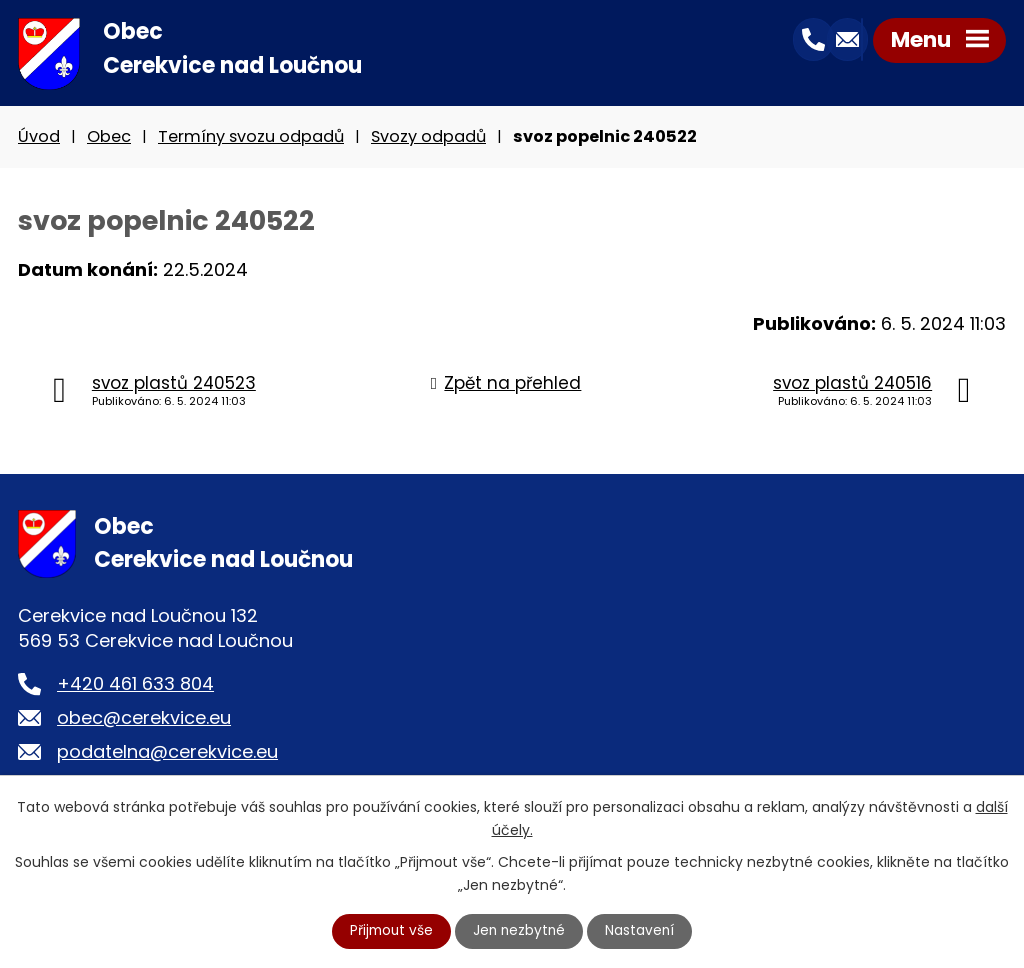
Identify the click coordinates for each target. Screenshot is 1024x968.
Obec (109, 138)
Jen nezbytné (520, 931)
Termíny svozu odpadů (251, 138)
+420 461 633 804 (135, 685)
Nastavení (643, 931)
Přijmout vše (390, 931)
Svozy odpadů (428, 138)
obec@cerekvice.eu (144, 719)
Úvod (39, 138)
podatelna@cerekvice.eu (167, 753)
